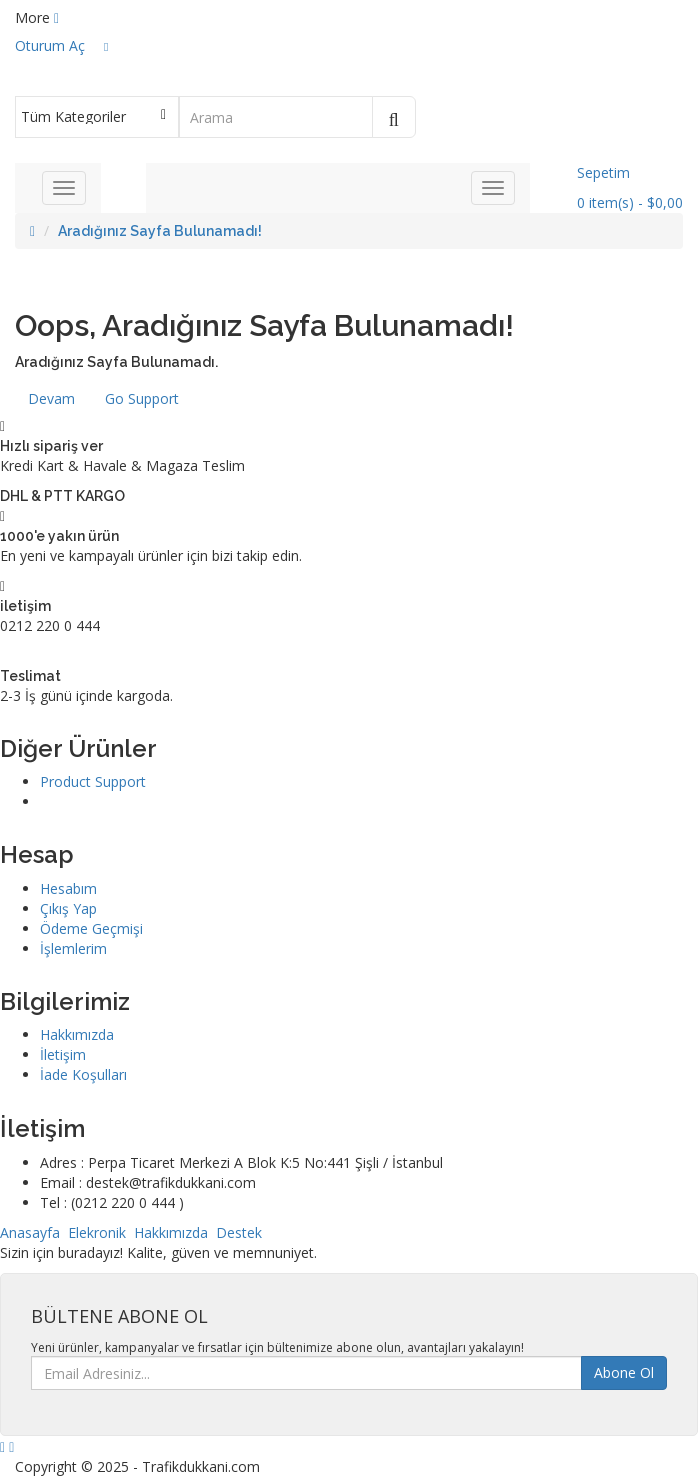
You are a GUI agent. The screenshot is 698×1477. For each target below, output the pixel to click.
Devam (51, 398)
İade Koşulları (83, 1074)
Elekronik (97, 1232)
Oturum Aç (50, 45)
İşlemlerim (73, 948)
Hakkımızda (77, 1034)
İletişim (63, 1054)
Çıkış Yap (68, 908)
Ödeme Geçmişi (91, 928)
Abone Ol (624, 1372)
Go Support (142, 398)
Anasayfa (30, 1232)
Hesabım (68, 888)
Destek (239, 1232)
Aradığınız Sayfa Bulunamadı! (160, 231)
